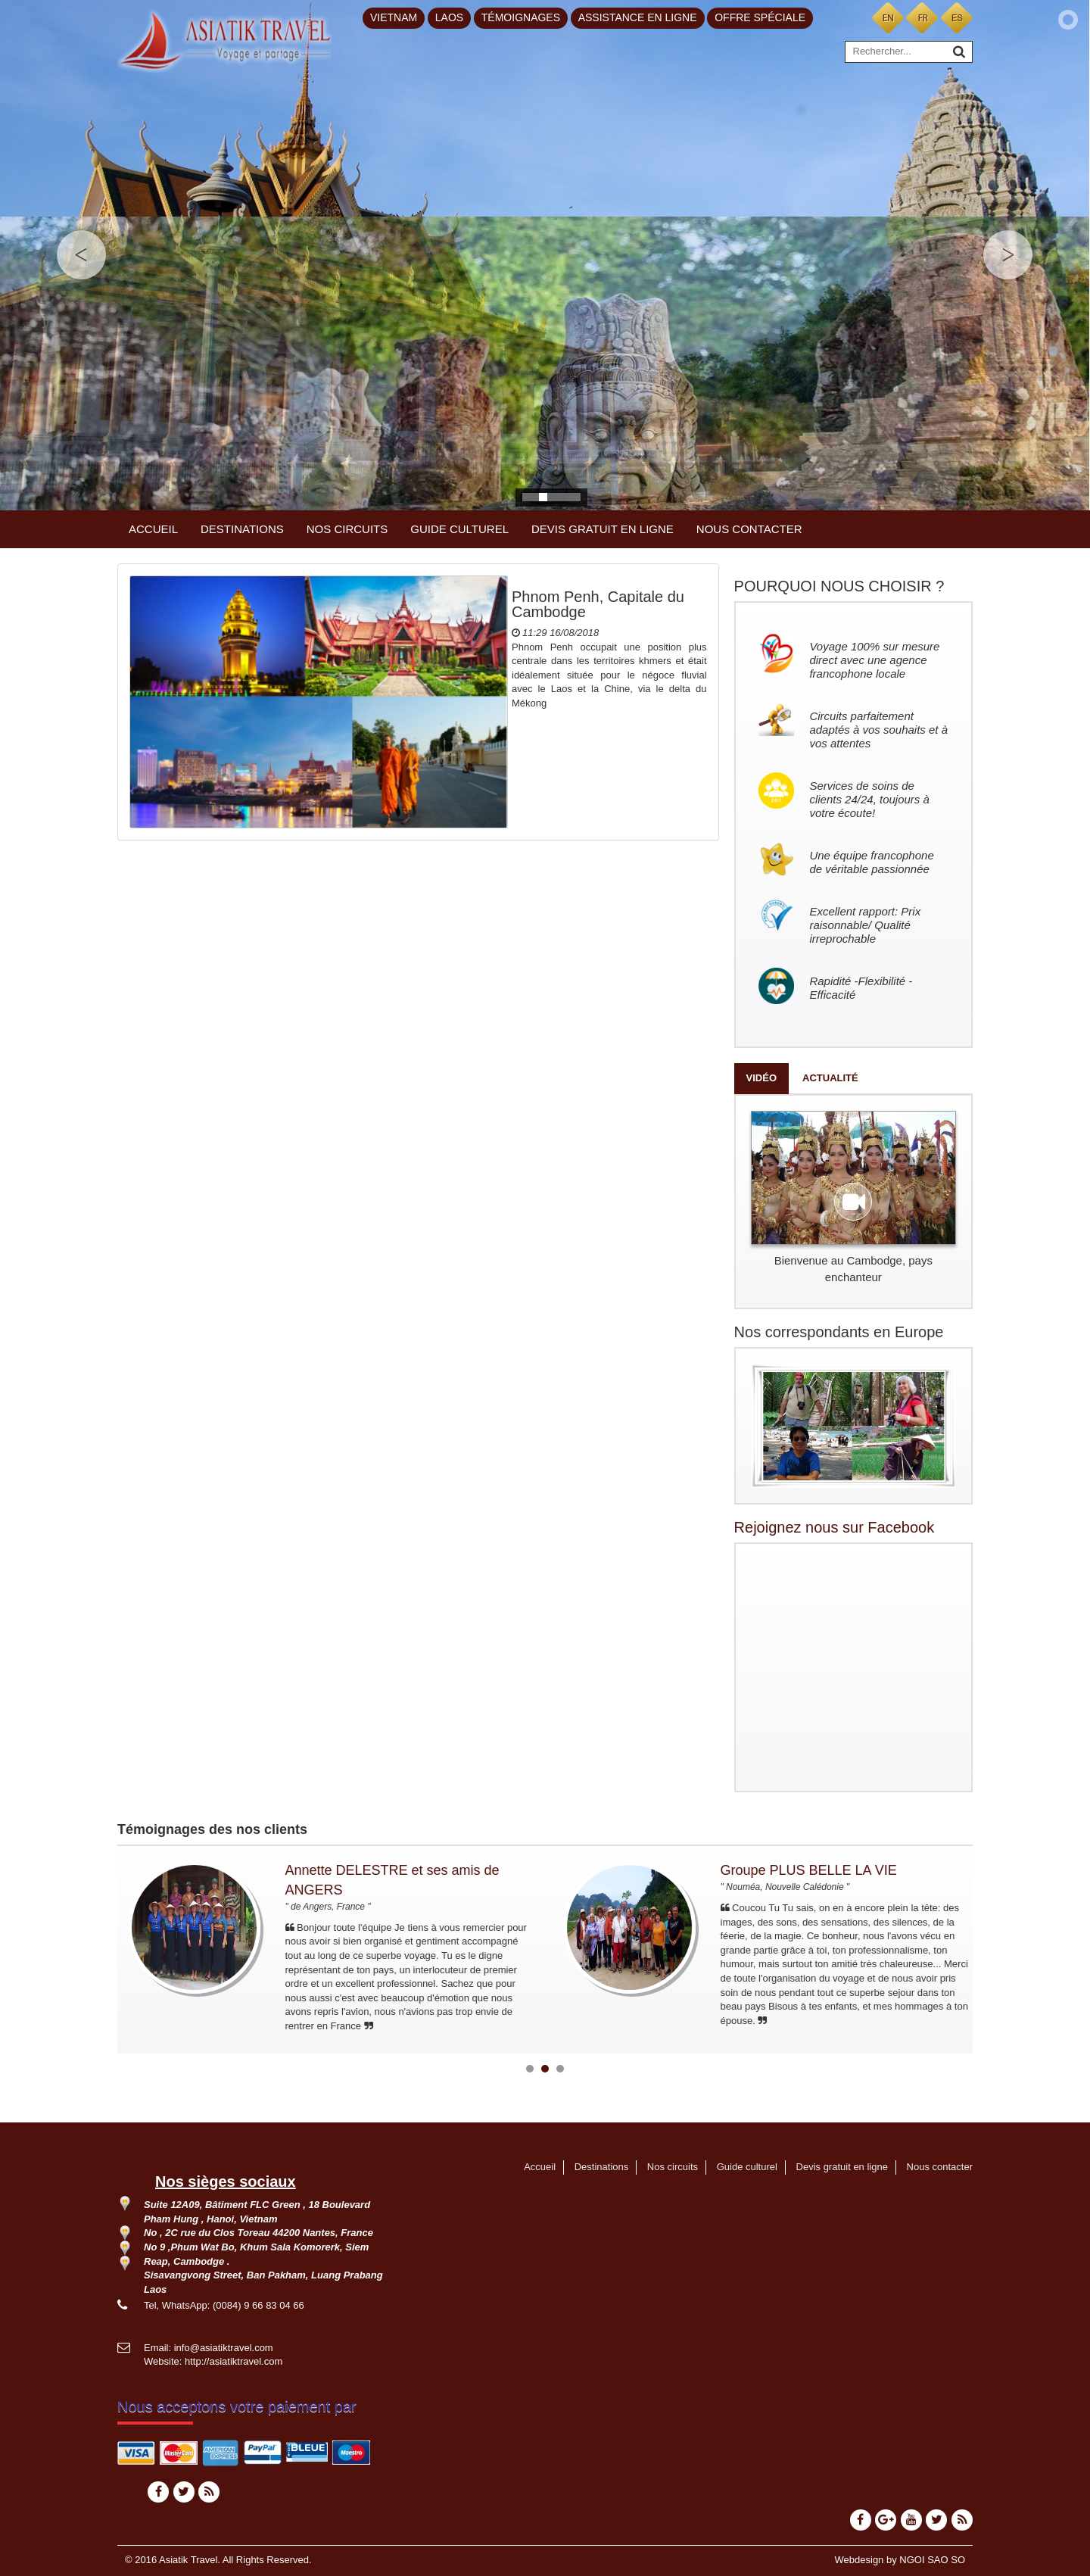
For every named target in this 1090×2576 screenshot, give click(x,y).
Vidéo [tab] (761, 1078)
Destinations (242, 528)
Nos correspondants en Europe (839, 1332)
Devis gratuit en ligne (602, 528)
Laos (449, 17)
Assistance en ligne (637, 17)
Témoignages (520, 17)
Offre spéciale (760, 17)
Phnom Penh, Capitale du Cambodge (598, 604)
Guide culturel (459, 528)
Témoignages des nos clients (212, 1829)
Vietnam (393, 17)
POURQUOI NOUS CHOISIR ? (839, 586)
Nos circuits (347, 528)
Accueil (153, 528)
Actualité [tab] (830, 1078)
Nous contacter (749, 528)
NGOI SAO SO (932, 2559)
